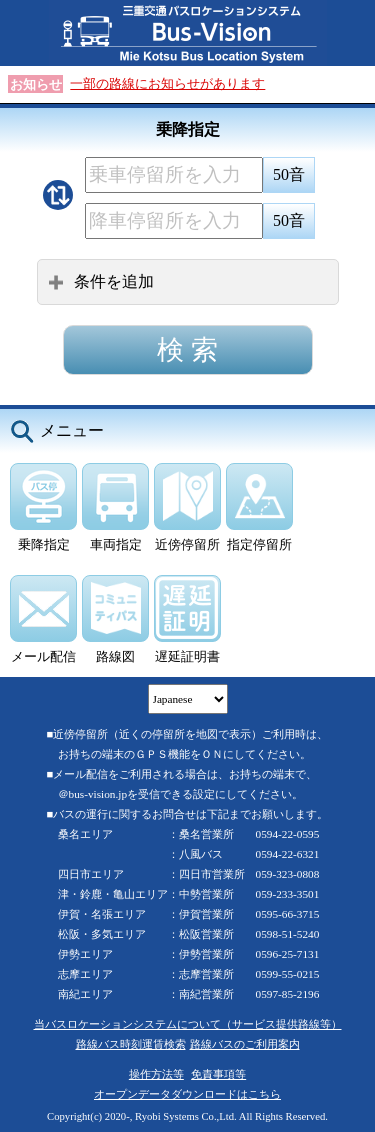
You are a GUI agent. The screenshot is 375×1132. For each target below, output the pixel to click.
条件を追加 (101, 281)
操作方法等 (156, 1074)
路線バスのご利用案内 (245, 1044)
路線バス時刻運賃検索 (131, 1044)
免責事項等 (218, 1074)
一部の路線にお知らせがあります (167, 83)
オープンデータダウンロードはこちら (187, 1094)
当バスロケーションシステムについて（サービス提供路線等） (188, 1024)
